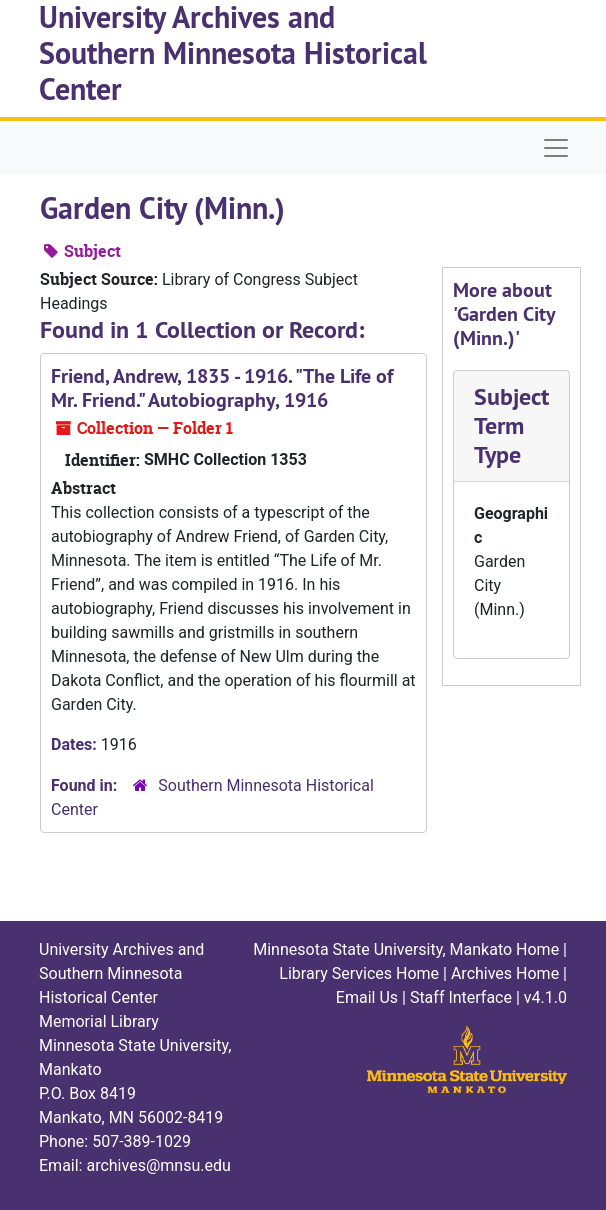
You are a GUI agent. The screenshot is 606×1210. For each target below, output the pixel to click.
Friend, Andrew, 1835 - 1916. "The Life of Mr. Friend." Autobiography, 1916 (222, 388)
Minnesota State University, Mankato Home (406, 949)
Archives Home (505, 973)
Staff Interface (461, 997)
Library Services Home (359, 973)
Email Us (367, 997)
